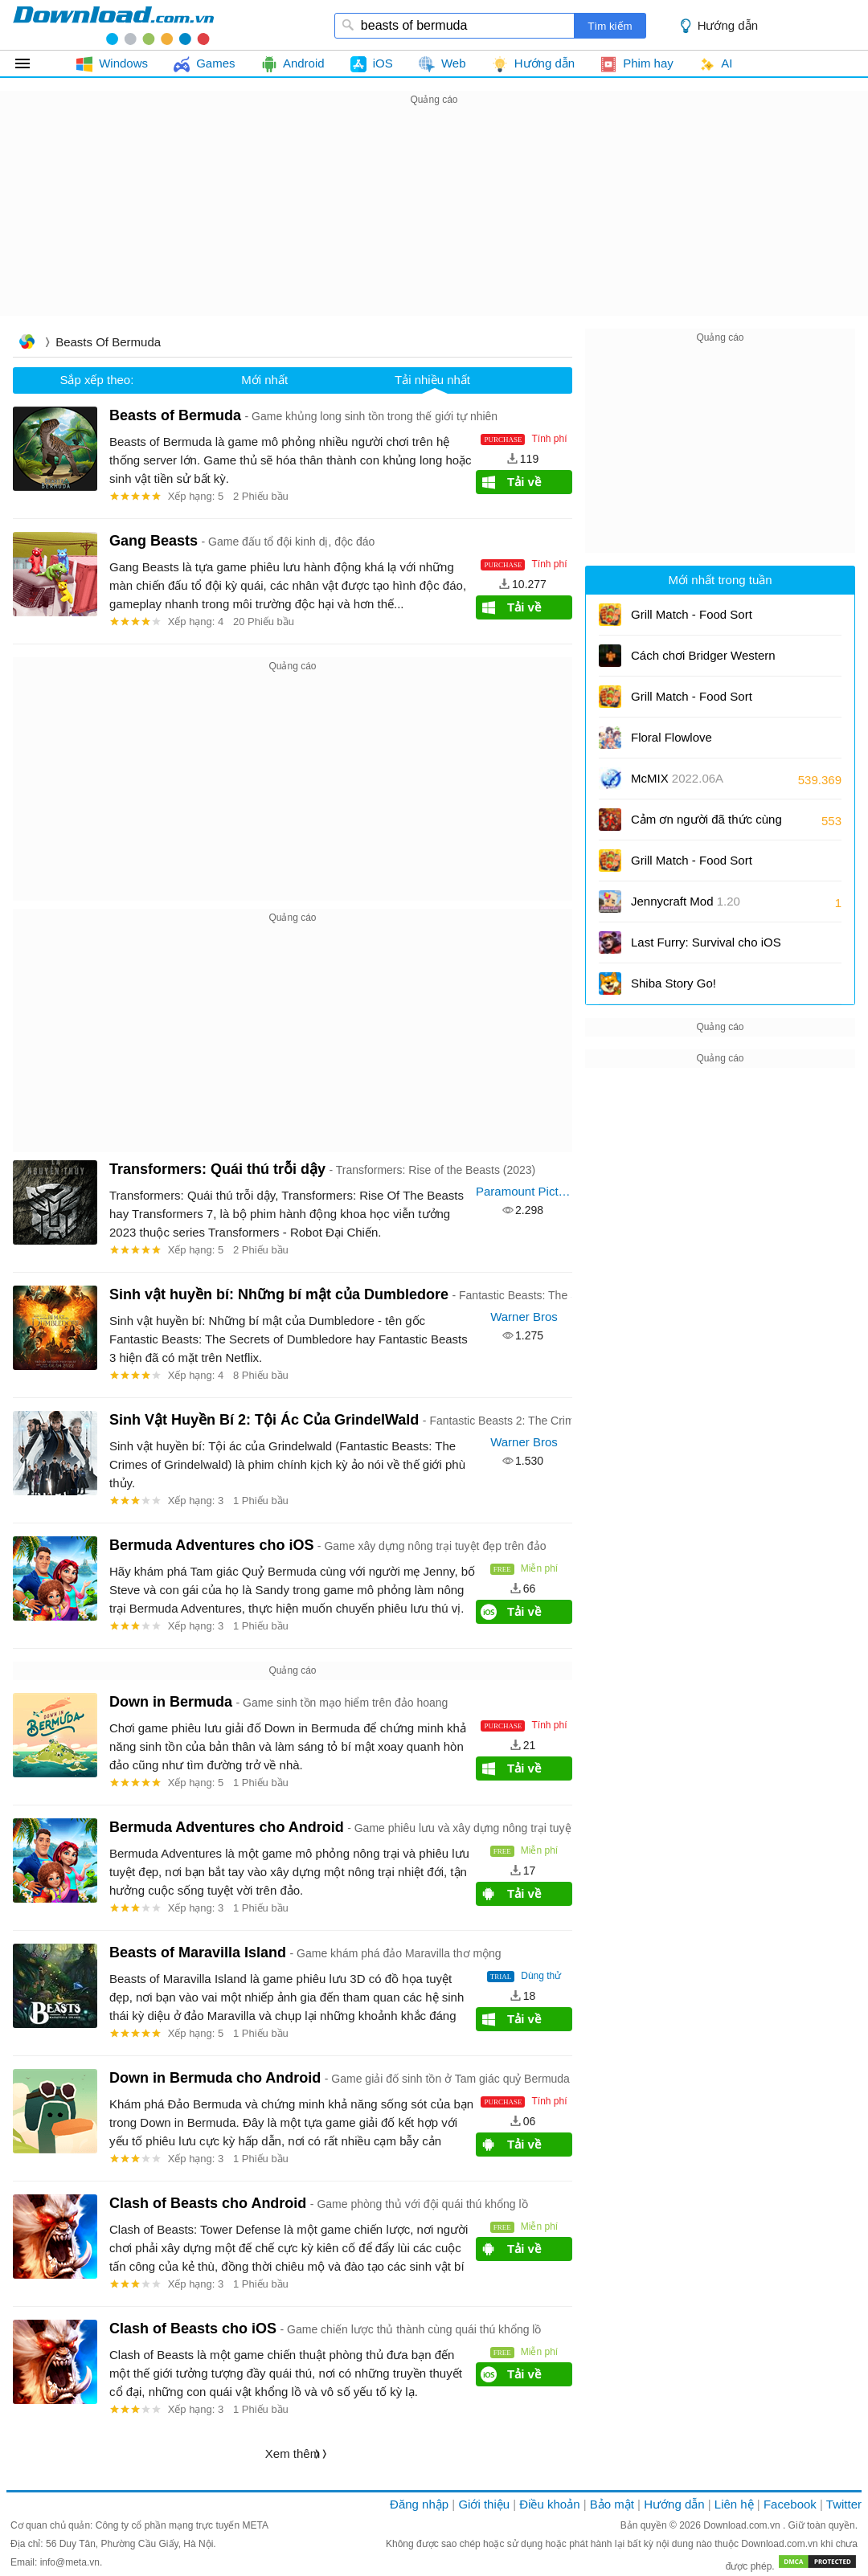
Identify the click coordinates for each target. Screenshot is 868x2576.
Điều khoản (549, 2504)
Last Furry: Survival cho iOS (706, 947)
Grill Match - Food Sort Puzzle (691, 619)
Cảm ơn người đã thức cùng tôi (706, 824)
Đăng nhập (419, 2504)
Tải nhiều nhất (432, 379)
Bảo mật (612, 2504)
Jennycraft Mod (685, 901)
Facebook (790, 2504)
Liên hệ (734, 2504)
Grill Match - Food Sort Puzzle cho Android (696, 865)
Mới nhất (264, 379)
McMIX (677, 778)
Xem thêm (292, 2453)
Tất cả (31, 63)
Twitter (844, 2504)
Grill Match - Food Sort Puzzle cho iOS (691, 701)
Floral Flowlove (671, 737)
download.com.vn (113, 25)
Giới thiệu (484, 2504)
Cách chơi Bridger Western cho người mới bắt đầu (703, 660)
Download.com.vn (743, 2525)
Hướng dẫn (728, 25)
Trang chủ (26, 343)
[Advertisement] (434, 221)
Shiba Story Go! (673, 983)
